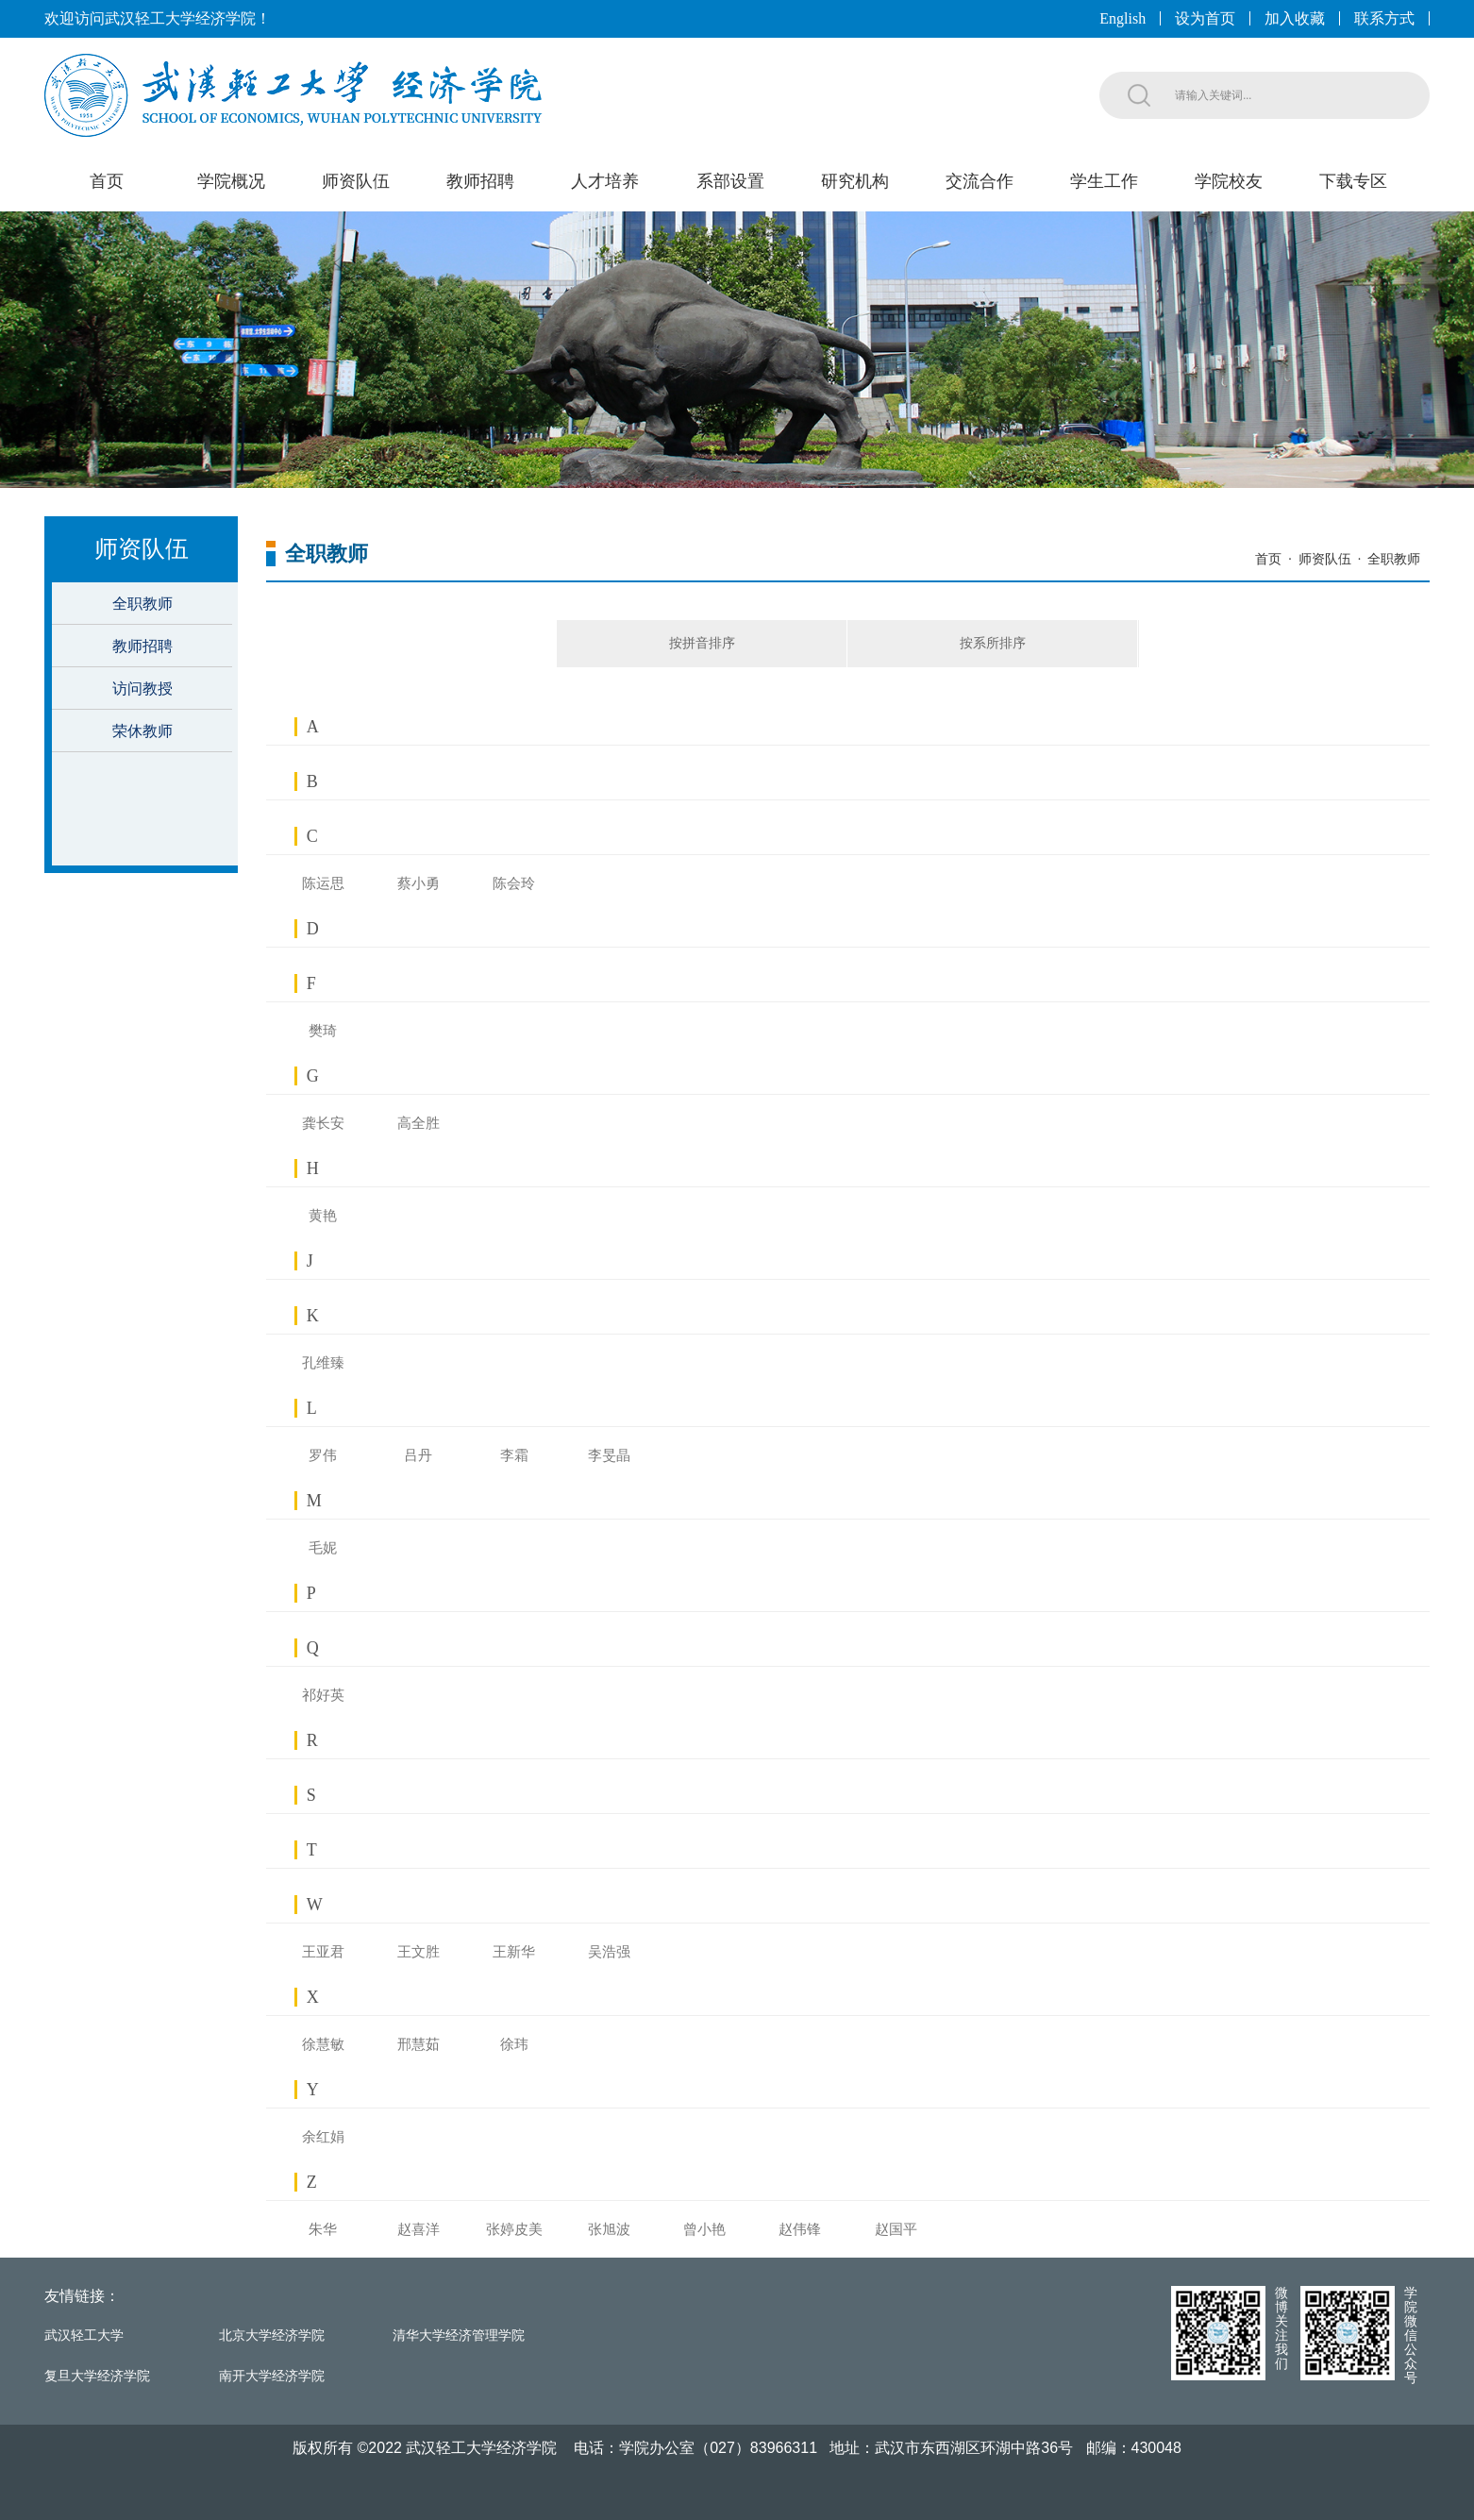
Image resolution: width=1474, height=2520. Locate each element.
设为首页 (1205, 18)
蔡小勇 (418, 883)
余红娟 (323, 2136)
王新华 (514, 1951)
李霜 (514, 1455)
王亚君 (323, 1951)
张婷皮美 (514, 2229)
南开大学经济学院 (272, 2376)
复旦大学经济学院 (97, 2376)
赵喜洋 (418, 2229)
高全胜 (418, 1123)
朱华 (323, 2229)
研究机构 (855, 181)
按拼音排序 (702, 643)
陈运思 (323, 883)
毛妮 (323, 1547)
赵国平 (896, 2229)
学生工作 (1104, 181)
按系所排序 (993, 643)
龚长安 (323, 1123)
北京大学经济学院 (272, 2335)
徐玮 (514, 2044)
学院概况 (231, 181)
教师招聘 (480, 181)
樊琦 (323, 1030)
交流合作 (979, 181)
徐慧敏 (323, 2044)
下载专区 (1353, 181)
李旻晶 (609, 1455)
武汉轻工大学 (84, 2335)
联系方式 (1384, 18)
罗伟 (323, 1455)
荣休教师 (142, 731)
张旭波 (609, 2229)
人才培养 (605, 181)
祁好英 (323, 1695)
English (1122, 18)
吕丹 (418, 1455)
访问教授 (142, 688)
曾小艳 (704, 2229)
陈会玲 (514, 883)
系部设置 (730, 181)
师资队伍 (356, 181)
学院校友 (1229, 181)
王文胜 (418, 1951)
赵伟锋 (800, 2229)
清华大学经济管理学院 (459, 2335)
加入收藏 (1295, 18)
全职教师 (142, 604)
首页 (107, 181)
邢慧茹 (418, 2044)
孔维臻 (323, 1362)
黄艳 (323, 1215)
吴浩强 (609, 1951)
